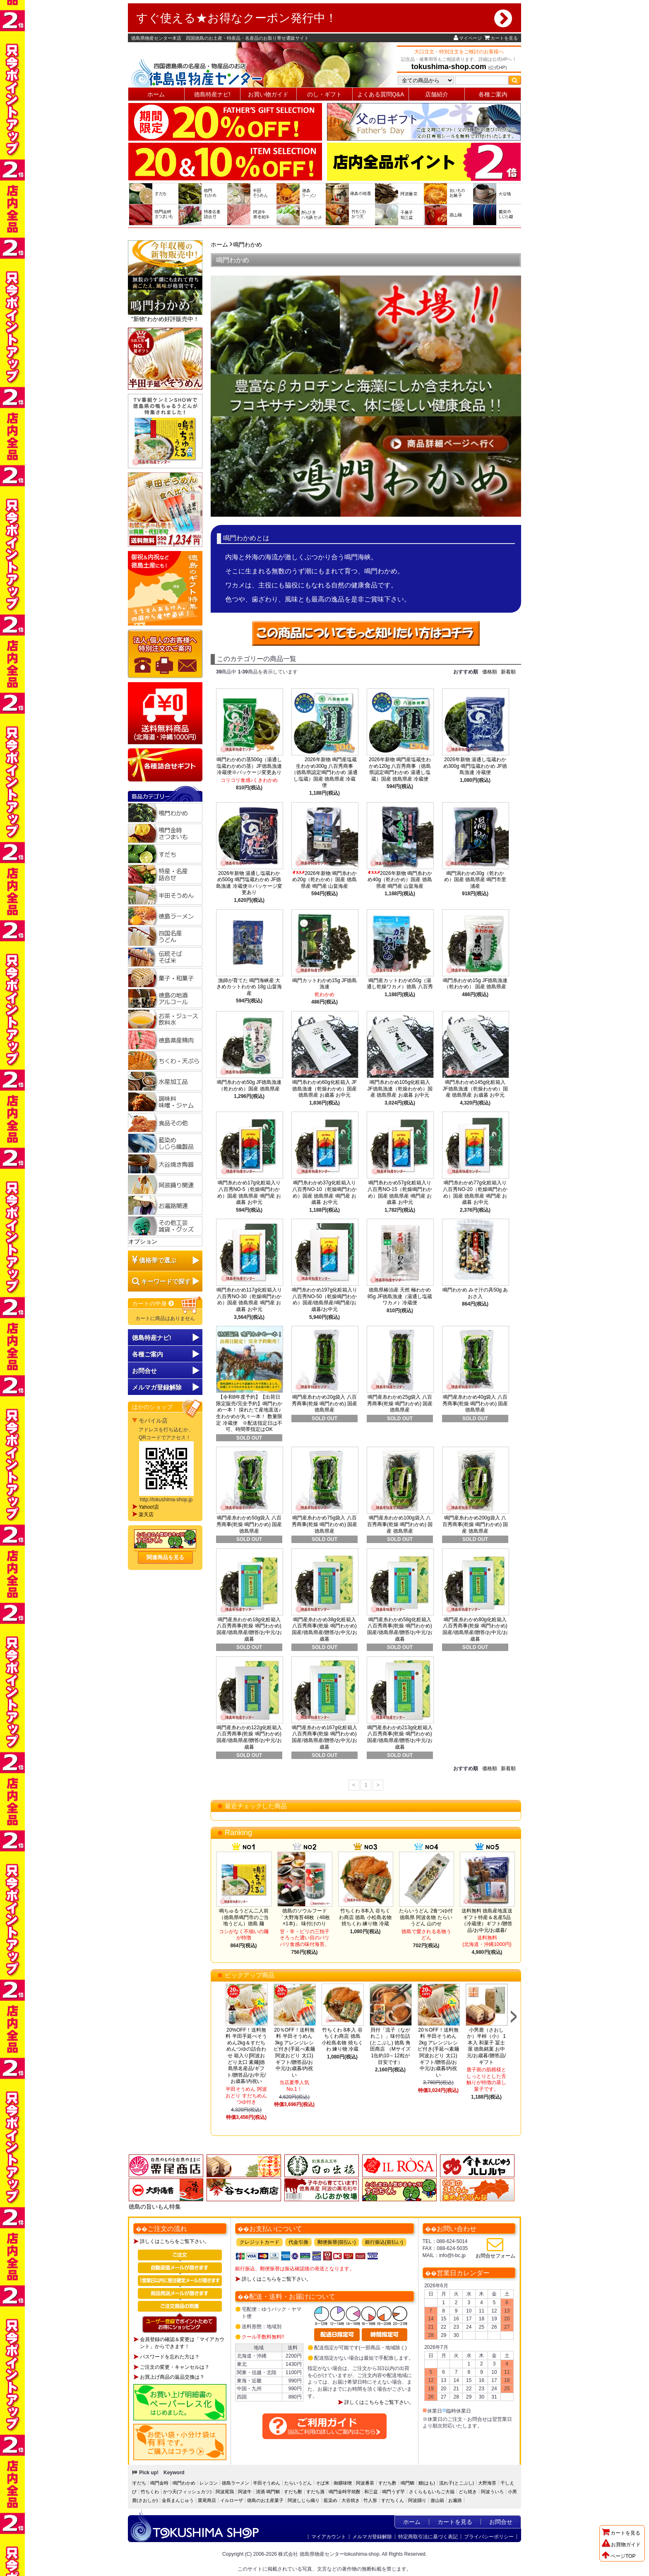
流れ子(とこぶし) (456, 2482)
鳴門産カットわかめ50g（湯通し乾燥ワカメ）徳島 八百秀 (400, 984)
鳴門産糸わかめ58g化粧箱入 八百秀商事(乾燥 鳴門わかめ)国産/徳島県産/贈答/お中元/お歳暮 (399, 1629)
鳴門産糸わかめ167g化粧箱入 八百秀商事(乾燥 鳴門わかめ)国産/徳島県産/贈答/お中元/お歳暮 (325, 1737)
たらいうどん (298, 2482)
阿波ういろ (492, 2491)
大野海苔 (487, 2482)
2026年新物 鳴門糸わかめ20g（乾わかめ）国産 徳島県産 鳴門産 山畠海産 (324, 879)
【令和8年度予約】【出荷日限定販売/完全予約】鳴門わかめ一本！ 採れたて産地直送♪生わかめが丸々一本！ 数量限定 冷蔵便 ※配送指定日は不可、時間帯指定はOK (249, 1413)
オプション (142, 1241)
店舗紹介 (436, 94)
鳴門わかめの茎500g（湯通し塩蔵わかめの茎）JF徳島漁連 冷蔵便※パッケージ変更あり (249, 766)
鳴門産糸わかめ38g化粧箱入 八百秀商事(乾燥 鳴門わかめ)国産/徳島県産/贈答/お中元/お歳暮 (324, 1629)
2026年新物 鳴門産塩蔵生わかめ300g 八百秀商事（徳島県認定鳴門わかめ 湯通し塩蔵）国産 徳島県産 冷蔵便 (324, 772)
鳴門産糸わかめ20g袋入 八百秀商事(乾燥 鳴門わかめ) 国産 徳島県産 (325, 1403)
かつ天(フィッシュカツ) (187, 2491)
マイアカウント (328, 2537)
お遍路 (455, 2500)
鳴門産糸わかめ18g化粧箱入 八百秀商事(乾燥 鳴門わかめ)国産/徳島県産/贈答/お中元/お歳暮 (248, 1629)
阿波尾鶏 (225, 2491)
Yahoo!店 (149, 1507)
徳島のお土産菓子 (265, 2500)
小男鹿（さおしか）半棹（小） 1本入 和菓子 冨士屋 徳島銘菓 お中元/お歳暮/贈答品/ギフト (486, 2046)
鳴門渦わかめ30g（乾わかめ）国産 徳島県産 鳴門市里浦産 (475, 879)
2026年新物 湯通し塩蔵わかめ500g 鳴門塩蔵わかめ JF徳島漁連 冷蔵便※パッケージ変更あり (249, 883)
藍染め (330, 2500)
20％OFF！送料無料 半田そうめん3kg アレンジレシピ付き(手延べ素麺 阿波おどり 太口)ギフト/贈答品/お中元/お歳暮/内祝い (294, 2052)
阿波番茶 (365, 2482)
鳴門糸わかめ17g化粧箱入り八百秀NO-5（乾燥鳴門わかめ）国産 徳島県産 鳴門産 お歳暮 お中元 (249, 1192)
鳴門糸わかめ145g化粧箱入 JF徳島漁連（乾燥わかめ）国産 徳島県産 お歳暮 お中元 (474, 1088)
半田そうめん (266, 2482)
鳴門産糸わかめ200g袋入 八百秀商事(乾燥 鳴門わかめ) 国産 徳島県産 (475, 1524)
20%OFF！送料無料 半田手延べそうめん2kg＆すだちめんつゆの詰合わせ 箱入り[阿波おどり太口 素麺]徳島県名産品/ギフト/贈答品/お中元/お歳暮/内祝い (247, 2056)
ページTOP (618, 2556)
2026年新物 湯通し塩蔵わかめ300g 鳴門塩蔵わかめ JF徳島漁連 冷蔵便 (475, 766)
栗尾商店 (207, 2500)
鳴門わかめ (247, 244)
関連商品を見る (165, 1557)
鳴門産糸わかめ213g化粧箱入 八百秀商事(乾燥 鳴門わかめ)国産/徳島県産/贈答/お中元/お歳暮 (400, 1737)
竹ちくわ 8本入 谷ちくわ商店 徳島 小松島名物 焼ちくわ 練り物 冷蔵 (365, 1917)
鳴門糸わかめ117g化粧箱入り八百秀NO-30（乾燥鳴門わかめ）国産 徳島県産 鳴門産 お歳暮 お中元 (249, 1299)
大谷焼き (350, 2500)
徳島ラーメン (235, 2482)
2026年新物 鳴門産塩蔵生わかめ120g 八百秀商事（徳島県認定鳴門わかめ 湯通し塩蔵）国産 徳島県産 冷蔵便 (400, 769)
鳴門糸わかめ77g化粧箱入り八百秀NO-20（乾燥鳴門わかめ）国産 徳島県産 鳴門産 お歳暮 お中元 (475, 1192)
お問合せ (144, 1370)
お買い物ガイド (268, 94)
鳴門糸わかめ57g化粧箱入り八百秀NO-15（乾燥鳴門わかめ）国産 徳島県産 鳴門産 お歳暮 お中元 (400, 1192)
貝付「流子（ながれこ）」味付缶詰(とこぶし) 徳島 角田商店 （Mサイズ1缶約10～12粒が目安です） (390, 2046)
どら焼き (468, 2491)
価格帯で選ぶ (157, 1260)
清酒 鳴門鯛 (268, 2491)
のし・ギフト (324, 94)
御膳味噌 (343, 2482)
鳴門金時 (159, 2482)
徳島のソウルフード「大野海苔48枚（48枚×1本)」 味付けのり (304, 1917)
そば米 (322, 2482)
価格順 (489, 672)
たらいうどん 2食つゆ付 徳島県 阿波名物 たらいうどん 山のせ (426, 1917)
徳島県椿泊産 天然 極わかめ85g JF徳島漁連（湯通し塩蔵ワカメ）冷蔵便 (400, 1296)
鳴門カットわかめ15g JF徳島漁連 (324, 984)
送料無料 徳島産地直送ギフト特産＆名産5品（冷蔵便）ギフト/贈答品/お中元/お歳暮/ (487, 1920)
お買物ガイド (621, 2544)
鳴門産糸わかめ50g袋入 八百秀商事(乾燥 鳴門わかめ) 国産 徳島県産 (249, 1524)
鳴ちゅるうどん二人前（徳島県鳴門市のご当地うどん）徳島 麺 (244, 1917)
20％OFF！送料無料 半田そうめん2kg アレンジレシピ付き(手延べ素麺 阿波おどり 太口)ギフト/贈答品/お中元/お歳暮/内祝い (438, 2052)
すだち (139, 2482)
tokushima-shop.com (448, 66)
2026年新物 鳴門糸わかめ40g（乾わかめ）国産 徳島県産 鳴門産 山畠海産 (400, 879)
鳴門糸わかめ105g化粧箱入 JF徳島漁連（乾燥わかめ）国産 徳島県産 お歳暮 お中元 (399, 1088)
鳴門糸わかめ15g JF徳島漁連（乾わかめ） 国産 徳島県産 (475, 984)
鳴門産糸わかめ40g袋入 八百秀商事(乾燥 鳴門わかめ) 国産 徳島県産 (475, 1403)
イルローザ (231, 2500)
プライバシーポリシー (489, 2537)
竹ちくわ (150, 2491)
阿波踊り (417, 2500)
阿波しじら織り (304, 2500)
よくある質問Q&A (380, 94)
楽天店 (146, 1514)
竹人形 (370, 2500)
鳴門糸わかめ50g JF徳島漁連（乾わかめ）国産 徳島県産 (249, 1085)
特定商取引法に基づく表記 (428, 2537)
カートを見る (501, 38)
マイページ (468, 38)
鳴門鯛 (407, 2482)
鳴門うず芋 (393, 2491)
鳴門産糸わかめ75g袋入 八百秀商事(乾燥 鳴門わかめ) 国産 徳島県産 (325, 1524)
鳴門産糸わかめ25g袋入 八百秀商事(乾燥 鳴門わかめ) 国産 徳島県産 (400, 1403)
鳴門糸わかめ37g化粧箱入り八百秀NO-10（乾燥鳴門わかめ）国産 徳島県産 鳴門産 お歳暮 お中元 (324, 1192)
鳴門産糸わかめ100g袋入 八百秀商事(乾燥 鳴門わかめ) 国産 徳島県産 (400, 1524)
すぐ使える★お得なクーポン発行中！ (324, 18)
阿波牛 (245, 2491)
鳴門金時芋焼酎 (345, 2491)
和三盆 (371, 2491)
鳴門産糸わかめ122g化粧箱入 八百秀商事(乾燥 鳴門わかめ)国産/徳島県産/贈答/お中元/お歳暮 (249, 1737)
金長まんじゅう (178, 2500)
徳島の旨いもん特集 (155, 2206)
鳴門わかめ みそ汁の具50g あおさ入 (475, 1293)
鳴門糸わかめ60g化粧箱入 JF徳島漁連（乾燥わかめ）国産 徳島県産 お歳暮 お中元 (324, 1088)
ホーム (156, 94)
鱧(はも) (426, 2482)
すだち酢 (387, 2482)
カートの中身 (153, 1303)
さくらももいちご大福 (431, 2491)
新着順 (508, 672)
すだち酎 (293, 2491)
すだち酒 (315, 2491)
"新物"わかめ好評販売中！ (165, 281)
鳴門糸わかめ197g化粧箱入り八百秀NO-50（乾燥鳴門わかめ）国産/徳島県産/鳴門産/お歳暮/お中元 (325, 1299)
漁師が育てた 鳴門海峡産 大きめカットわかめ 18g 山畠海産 (249, 987)
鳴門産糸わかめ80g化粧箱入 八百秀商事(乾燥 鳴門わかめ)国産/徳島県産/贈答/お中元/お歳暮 (474, 1629)
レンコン (209, 2482)
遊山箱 (437, 2500)
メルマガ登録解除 (372, 2537)
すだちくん (392, 2500)
